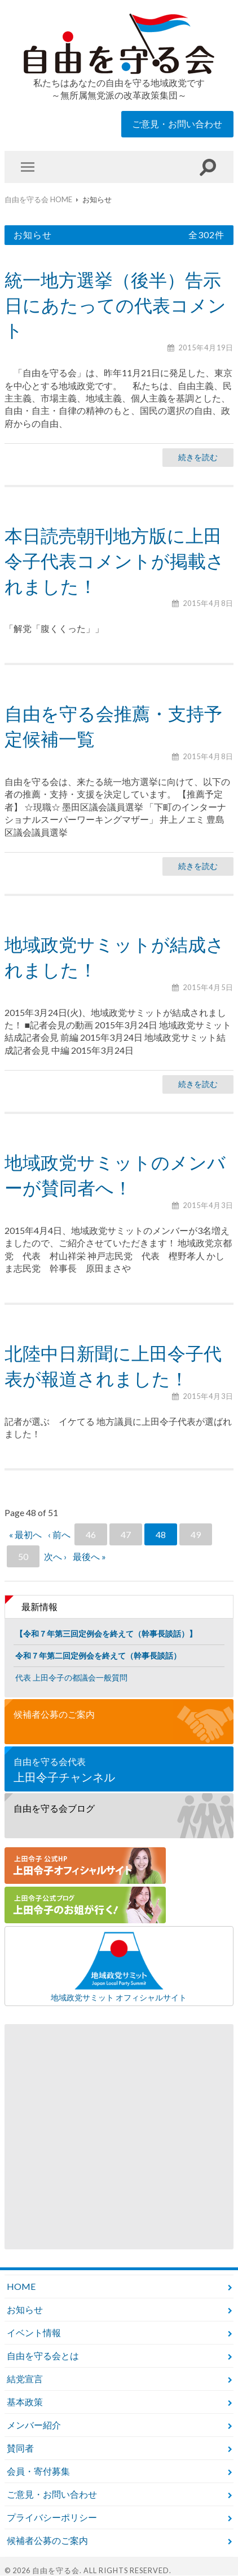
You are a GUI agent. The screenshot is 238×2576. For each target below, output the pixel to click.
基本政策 (25, 2401)
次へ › (55, 1556)
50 (23, 1556)
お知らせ (25, 2309)
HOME (21, 2286)
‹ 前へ (59, 1534)
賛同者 (20, 2448)
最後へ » (89, 1556)
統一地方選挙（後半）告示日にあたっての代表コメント (115, 305)
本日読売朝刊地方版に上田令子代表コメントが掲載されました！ (114, 560)
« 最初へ (25, 1534)
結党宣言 (25, 2378)
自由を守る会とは (43, 2355)
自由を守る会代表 (119, 1770)
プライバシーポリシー (52, 2517)
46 (91, 1534)
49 (196, 1534)
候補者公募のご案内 (54, 1714)
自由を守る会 (56, 2570)
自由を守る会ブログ (54, 1808)
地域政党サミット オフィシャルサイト (119, 1966)
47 (126, 1534)
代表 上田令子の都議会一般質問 (71, 1677)
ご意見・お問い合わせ (177, 123)
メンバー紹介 (34, 2424)
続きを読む (198, 457)
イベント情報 (34, 2332)
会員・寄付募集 (38, 2471)
